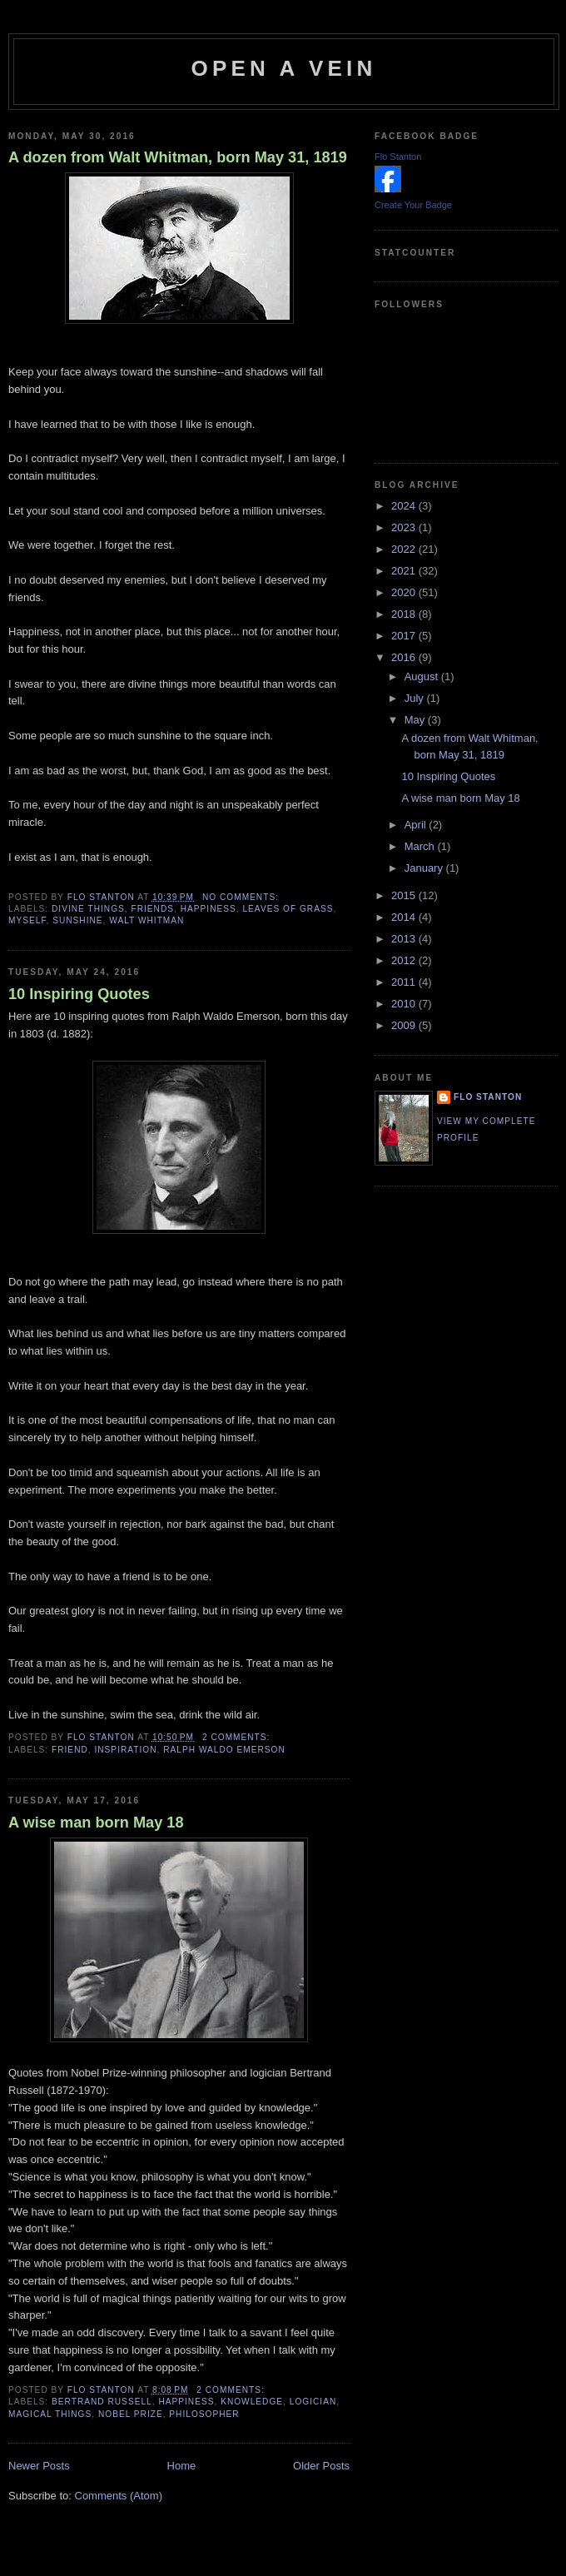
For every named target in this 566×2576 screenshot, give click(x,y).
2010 (405, 1003)
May (416, 720)
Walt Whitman (146, 920)
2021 (405, 570)
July (416, 698)
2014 (405, 917)
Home (181, 2465)
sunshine (77, 920)
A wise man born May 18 (96, 1822)
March (421, 846)
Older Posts (321, 2465)
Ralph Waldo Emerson (224, 1749)
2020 (405, 592)
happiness (208, 908)
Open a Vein (284, 68)
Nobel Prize (130, 2414)
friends (153, 908)
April (417, 824)
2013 (405, 938)
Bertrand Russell (102, 2401)
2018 (405, 614)
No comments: (242, 897)
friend (70, 1749)
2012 (405, 960)
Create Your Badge (413, 205)
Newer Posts (39, 2465)
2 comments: (237, 1737)
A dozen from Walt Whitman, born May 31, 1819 (177, 157)
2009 (405, 1025)
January (425, 868)
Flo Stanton (398, 157)
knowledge (252, 2401)
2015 (405, 895)
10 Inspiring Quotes (79, 994)
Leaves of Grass (287, 908)
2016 (405, 657)
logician (313, 2401)
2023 (405, 527)
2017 (405, 635)
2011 (405, 982)
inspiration (125, 1749)
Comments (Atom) (118, 2495)
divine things (88, 908)
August (423, 676)
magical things (50, 2414)
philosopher (204, 2414)
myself (27, 920)
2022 (405, 549)
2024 (405, 506)
